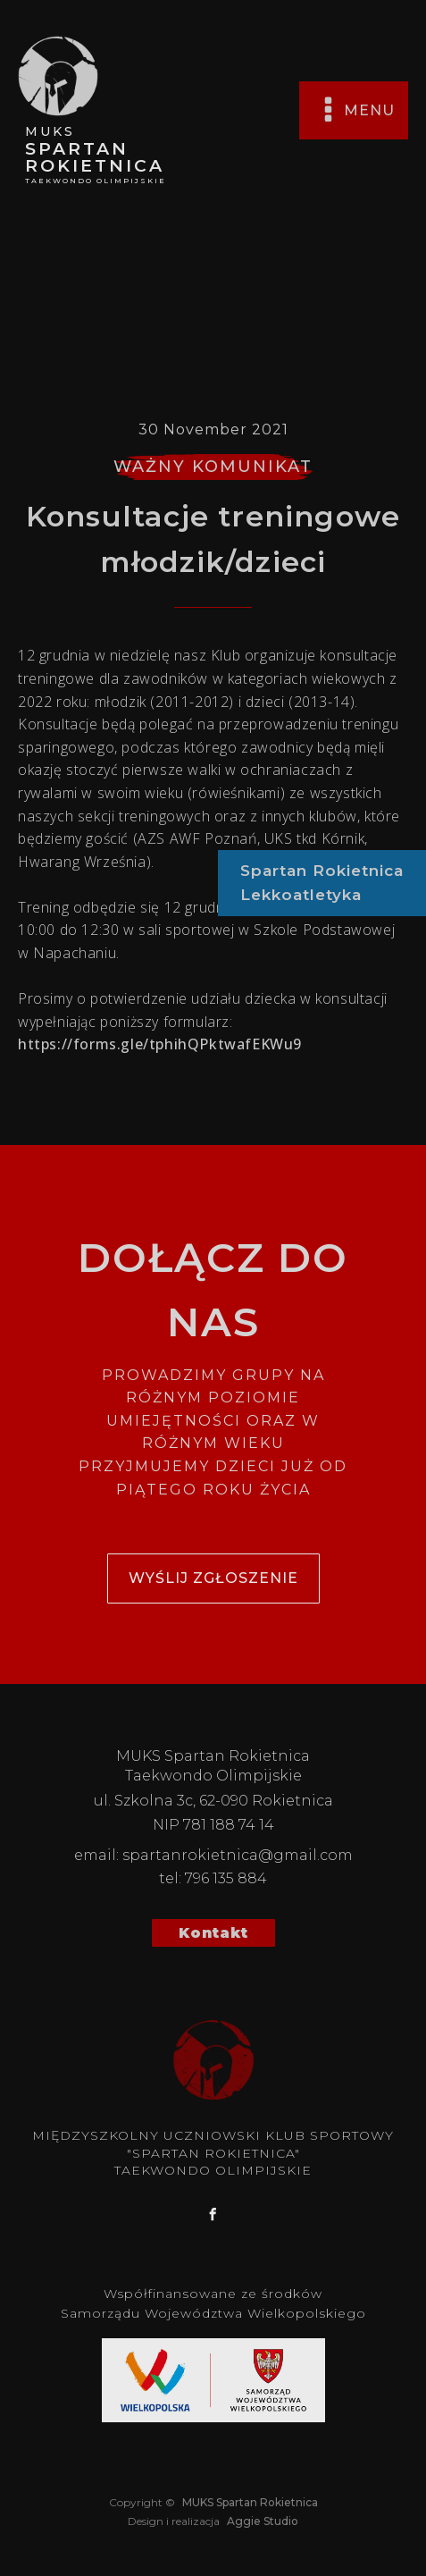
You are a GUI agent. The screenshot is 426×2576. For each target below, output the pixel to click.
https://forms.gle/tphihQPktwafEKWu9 (160, 1044)
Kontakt (213, 1932)
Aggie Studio (261, 2521)
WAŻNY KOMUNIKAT (213, 466)
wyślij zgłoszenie (213, 1578)
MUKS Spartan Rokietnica (249, 2502)
